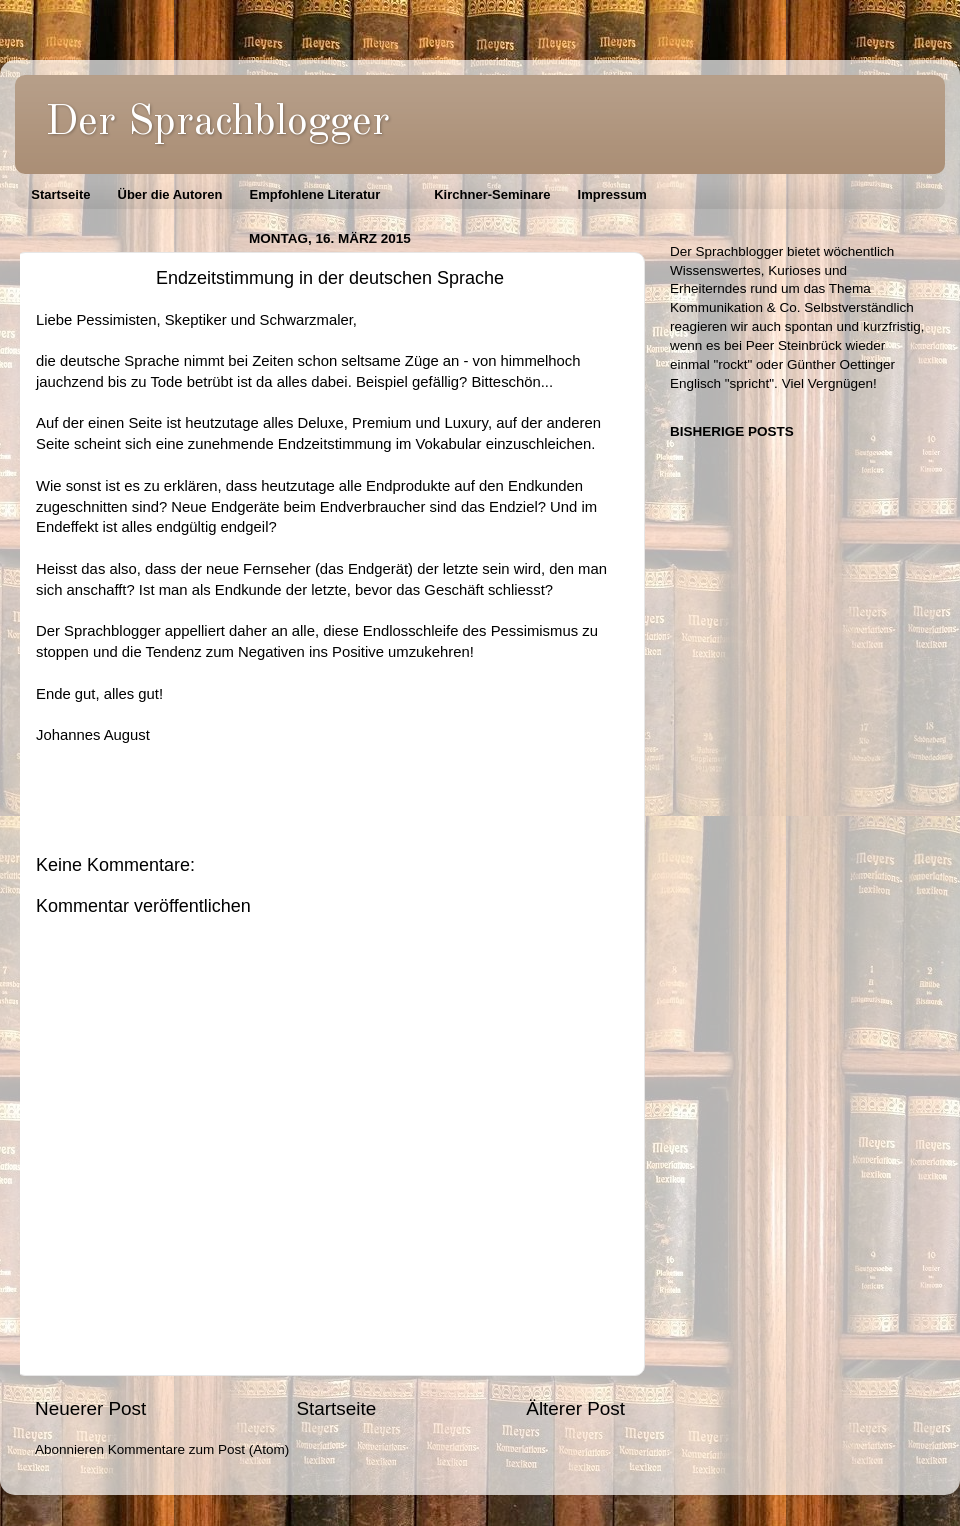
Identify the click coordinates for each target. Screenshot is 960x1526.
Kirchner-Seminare (492, 194)
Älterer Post (575, 1408)
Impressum (612, 194)
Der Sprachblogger (217, 123)
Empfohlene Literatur (314, 194)
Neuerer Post (90, 1408)
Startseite (60, 194)
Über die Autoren (170, 194)
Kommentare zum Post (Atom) (199, 1449)
